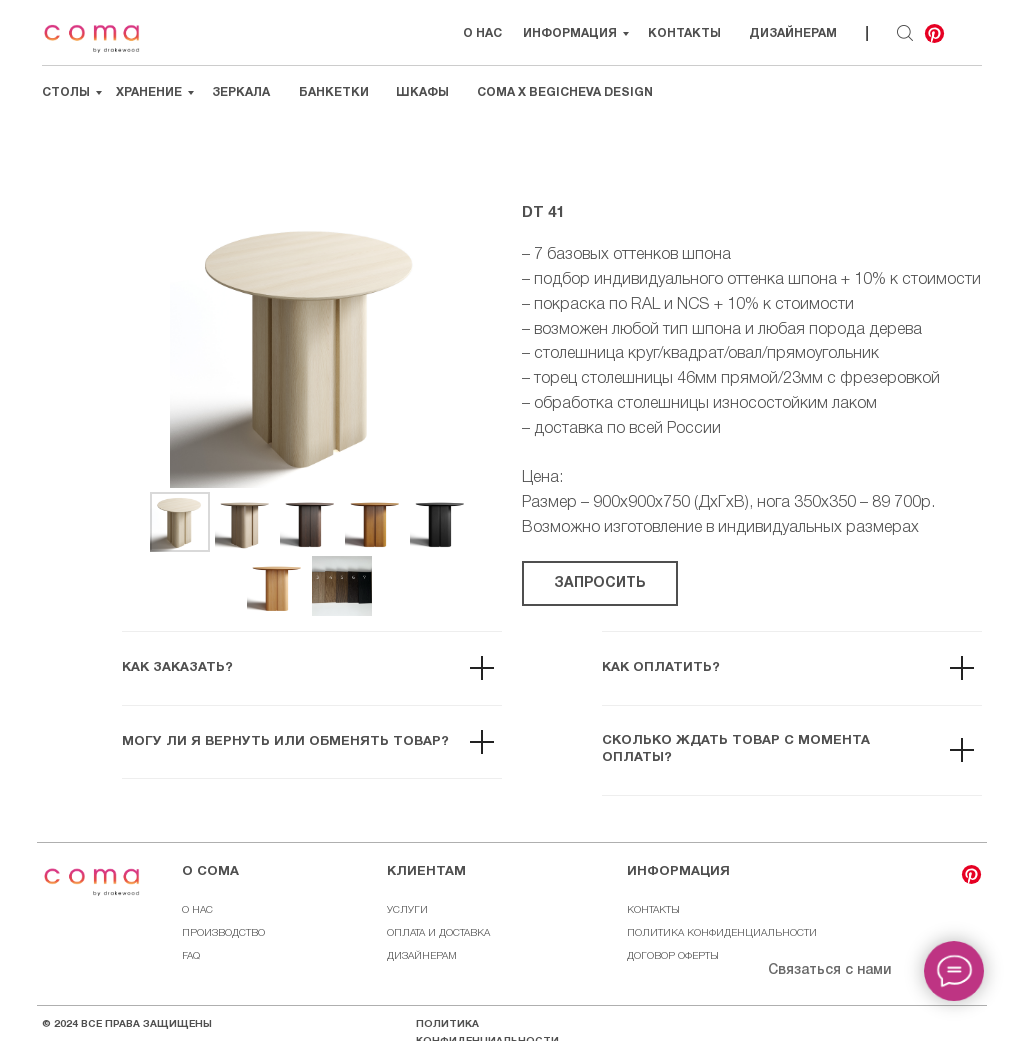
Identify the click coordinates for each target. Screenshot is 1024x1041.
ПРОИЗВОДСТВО (223, 933)
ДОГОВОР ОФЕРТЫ (673, 956)
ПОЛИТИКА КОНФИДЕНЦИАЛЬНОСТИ (722, 933)
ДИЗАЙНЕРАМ (422, 956)
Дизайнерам (793, 33)
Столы (66, 92)
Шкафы (422, 92)
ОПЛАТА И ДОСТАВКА (438, 933)
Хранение (149, 92)
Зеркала (241, 92)
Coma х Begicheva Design (565, 92)
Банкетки (334, 92)
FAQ (191, 956)
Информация (570, 33)
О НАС (482, 33)
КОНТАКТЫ (653, 910)
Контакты (684, 33)
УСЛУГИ (407, 910)
